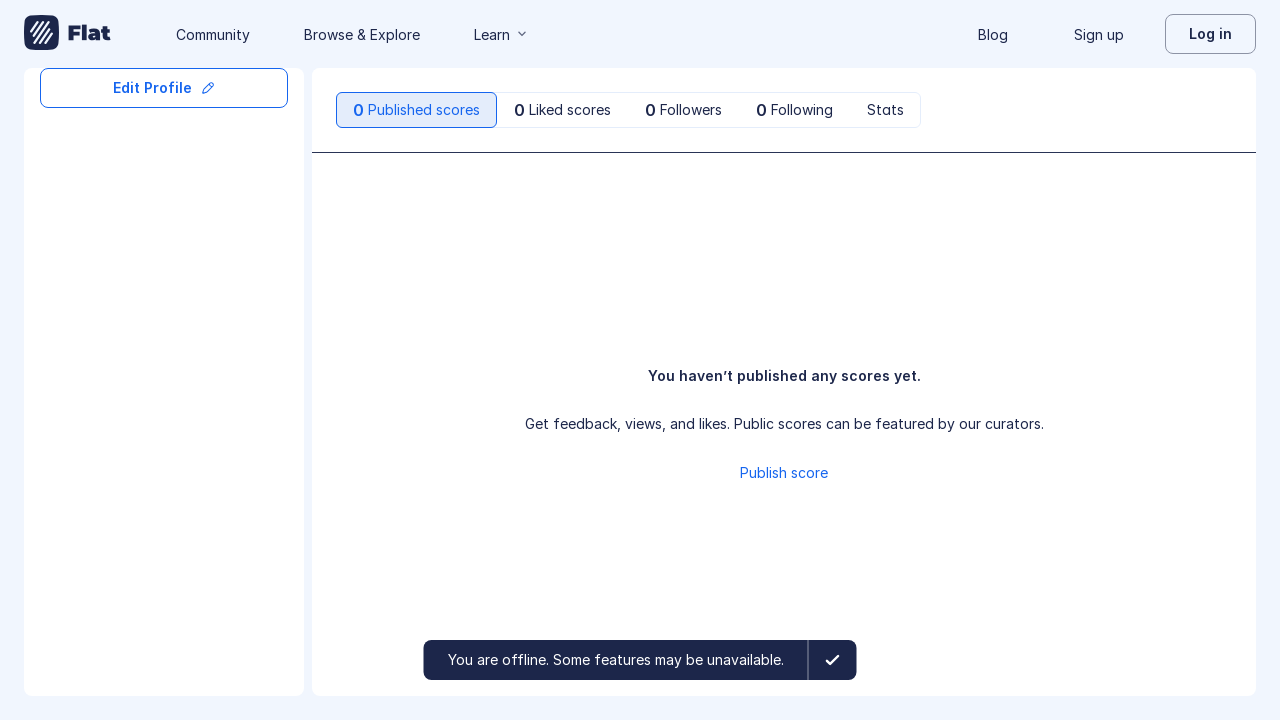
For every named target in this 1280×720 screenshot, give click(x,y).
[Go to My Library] (67, 34)
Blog (993, 34)
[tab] (416, 110)
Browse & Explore (362, 34)
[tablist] (628, 110)
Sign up (1099, 34)
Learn (502, 34)
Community (213, 34)
